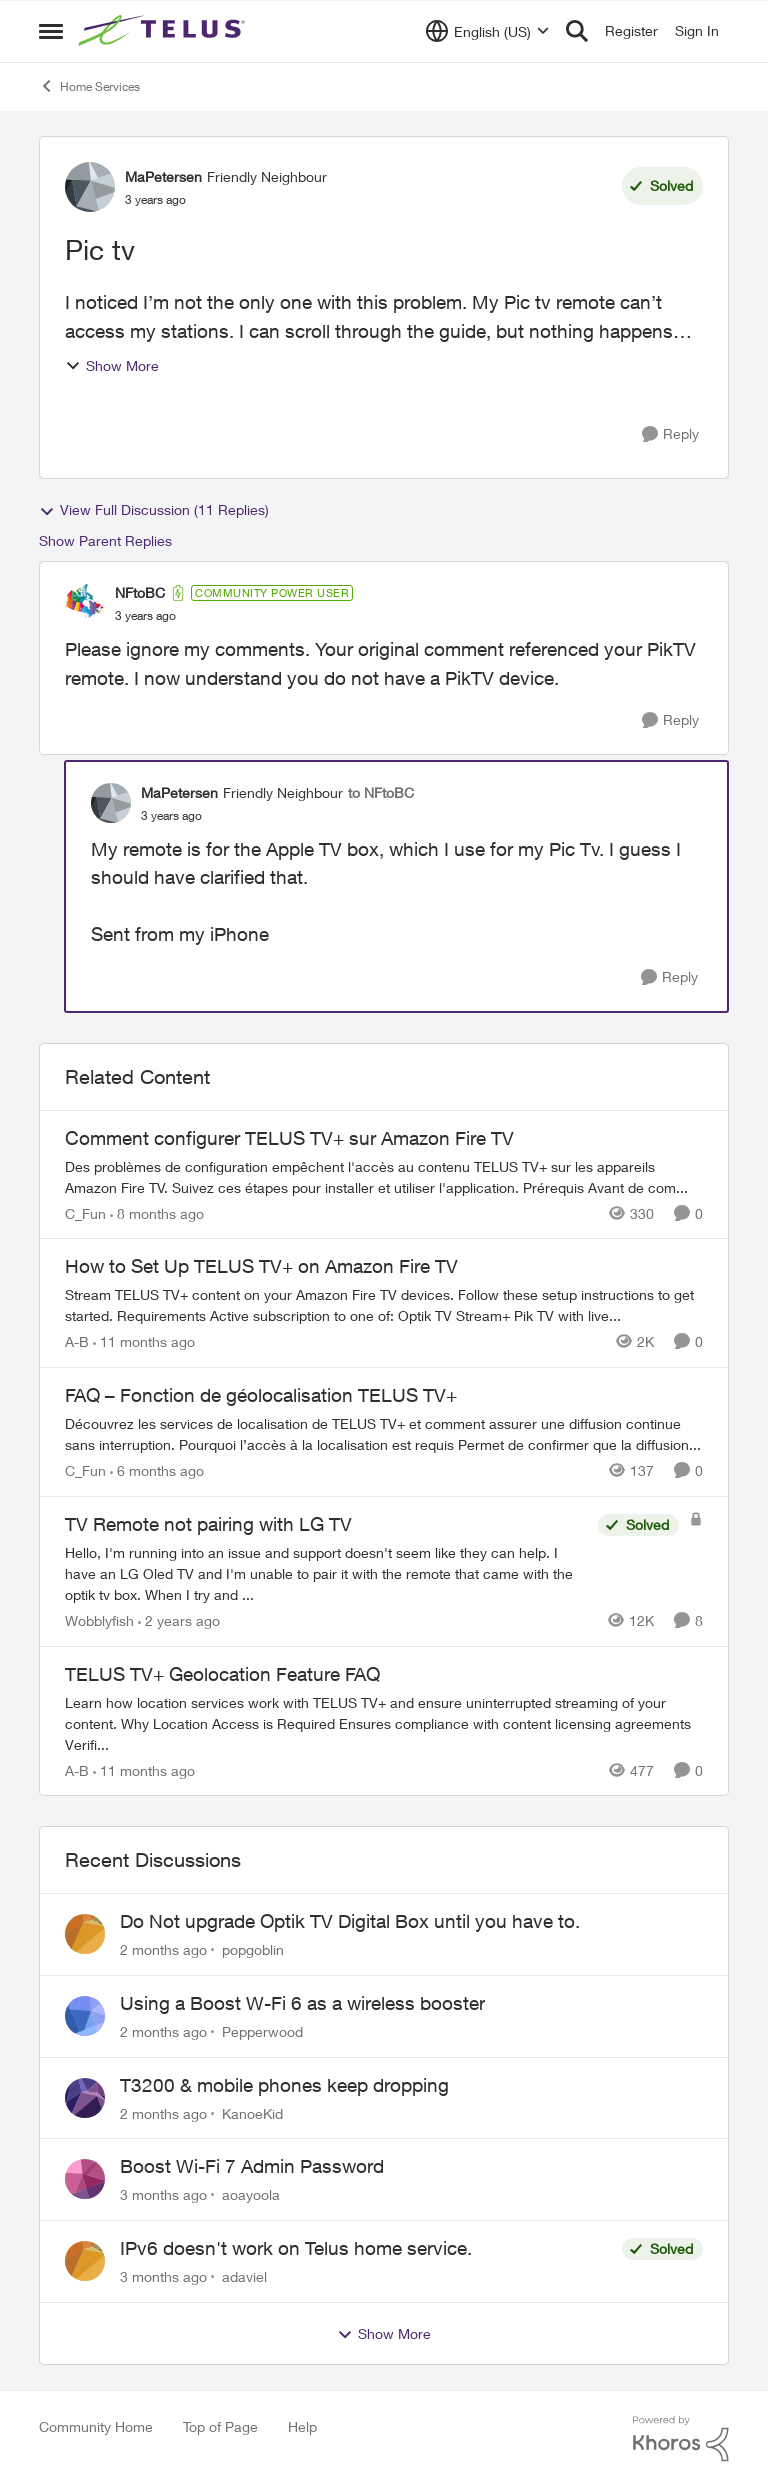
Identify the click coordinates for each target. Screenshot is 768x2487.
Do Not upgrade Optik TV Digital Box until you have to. (350, 1921)
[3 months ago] (163, 2194)
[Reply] (670, 434)
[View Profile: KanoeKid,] (85, 2098)
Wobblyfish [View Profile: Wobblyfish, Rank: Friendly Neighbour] (99, 1620)
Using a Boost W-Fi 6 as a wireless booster (302, 2003)
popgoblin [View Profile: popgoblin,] (253, 1949)
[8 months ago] (157, 1212)
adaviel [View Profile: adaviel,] (244, 2276)
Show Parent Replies (105, 540)
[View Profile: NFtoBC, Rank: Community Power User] (85, 604)
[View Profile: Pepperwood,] (85, 2016)
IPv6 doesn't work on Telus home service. (296, 2248)
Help (302, 2426)
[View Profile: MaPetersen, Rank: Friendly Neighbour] (90, 187)
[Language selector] (487, 31)
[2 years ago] (179, 1620)
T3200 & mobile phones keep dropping (284, 2085)
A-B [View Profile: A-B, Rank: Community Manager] (77, 1341)
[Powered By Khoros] (681, 2439)
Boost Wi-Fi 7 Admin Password (252, 2166)
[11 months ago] (144, 1341)
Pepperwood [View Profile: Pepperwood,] (262, 2031)
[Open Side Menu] (51, 31)
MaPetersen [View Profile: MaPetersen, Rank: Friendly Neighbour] (163, 176)
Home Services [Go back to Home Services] (89, 86)
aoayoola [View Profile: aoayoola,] (251, 2194)
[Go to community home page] (164, 31)
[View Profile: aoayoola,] (85, 2179)
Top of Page (220, 2426)
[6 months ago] (157, 1470)
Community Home (96, 2426)
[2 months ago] (163, 1949)
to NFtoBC (381, 792)
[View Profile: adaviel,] (85, 2261)
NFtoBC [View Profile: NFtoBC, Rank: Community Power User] (140, 592)
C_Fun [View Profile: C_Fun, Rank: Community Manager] (85, 1212)
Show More (112, 365)
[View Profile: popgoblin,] (85, 1934)
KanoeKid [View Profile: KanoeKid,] (252, 2112)
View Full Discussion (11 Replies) (154, 510)
